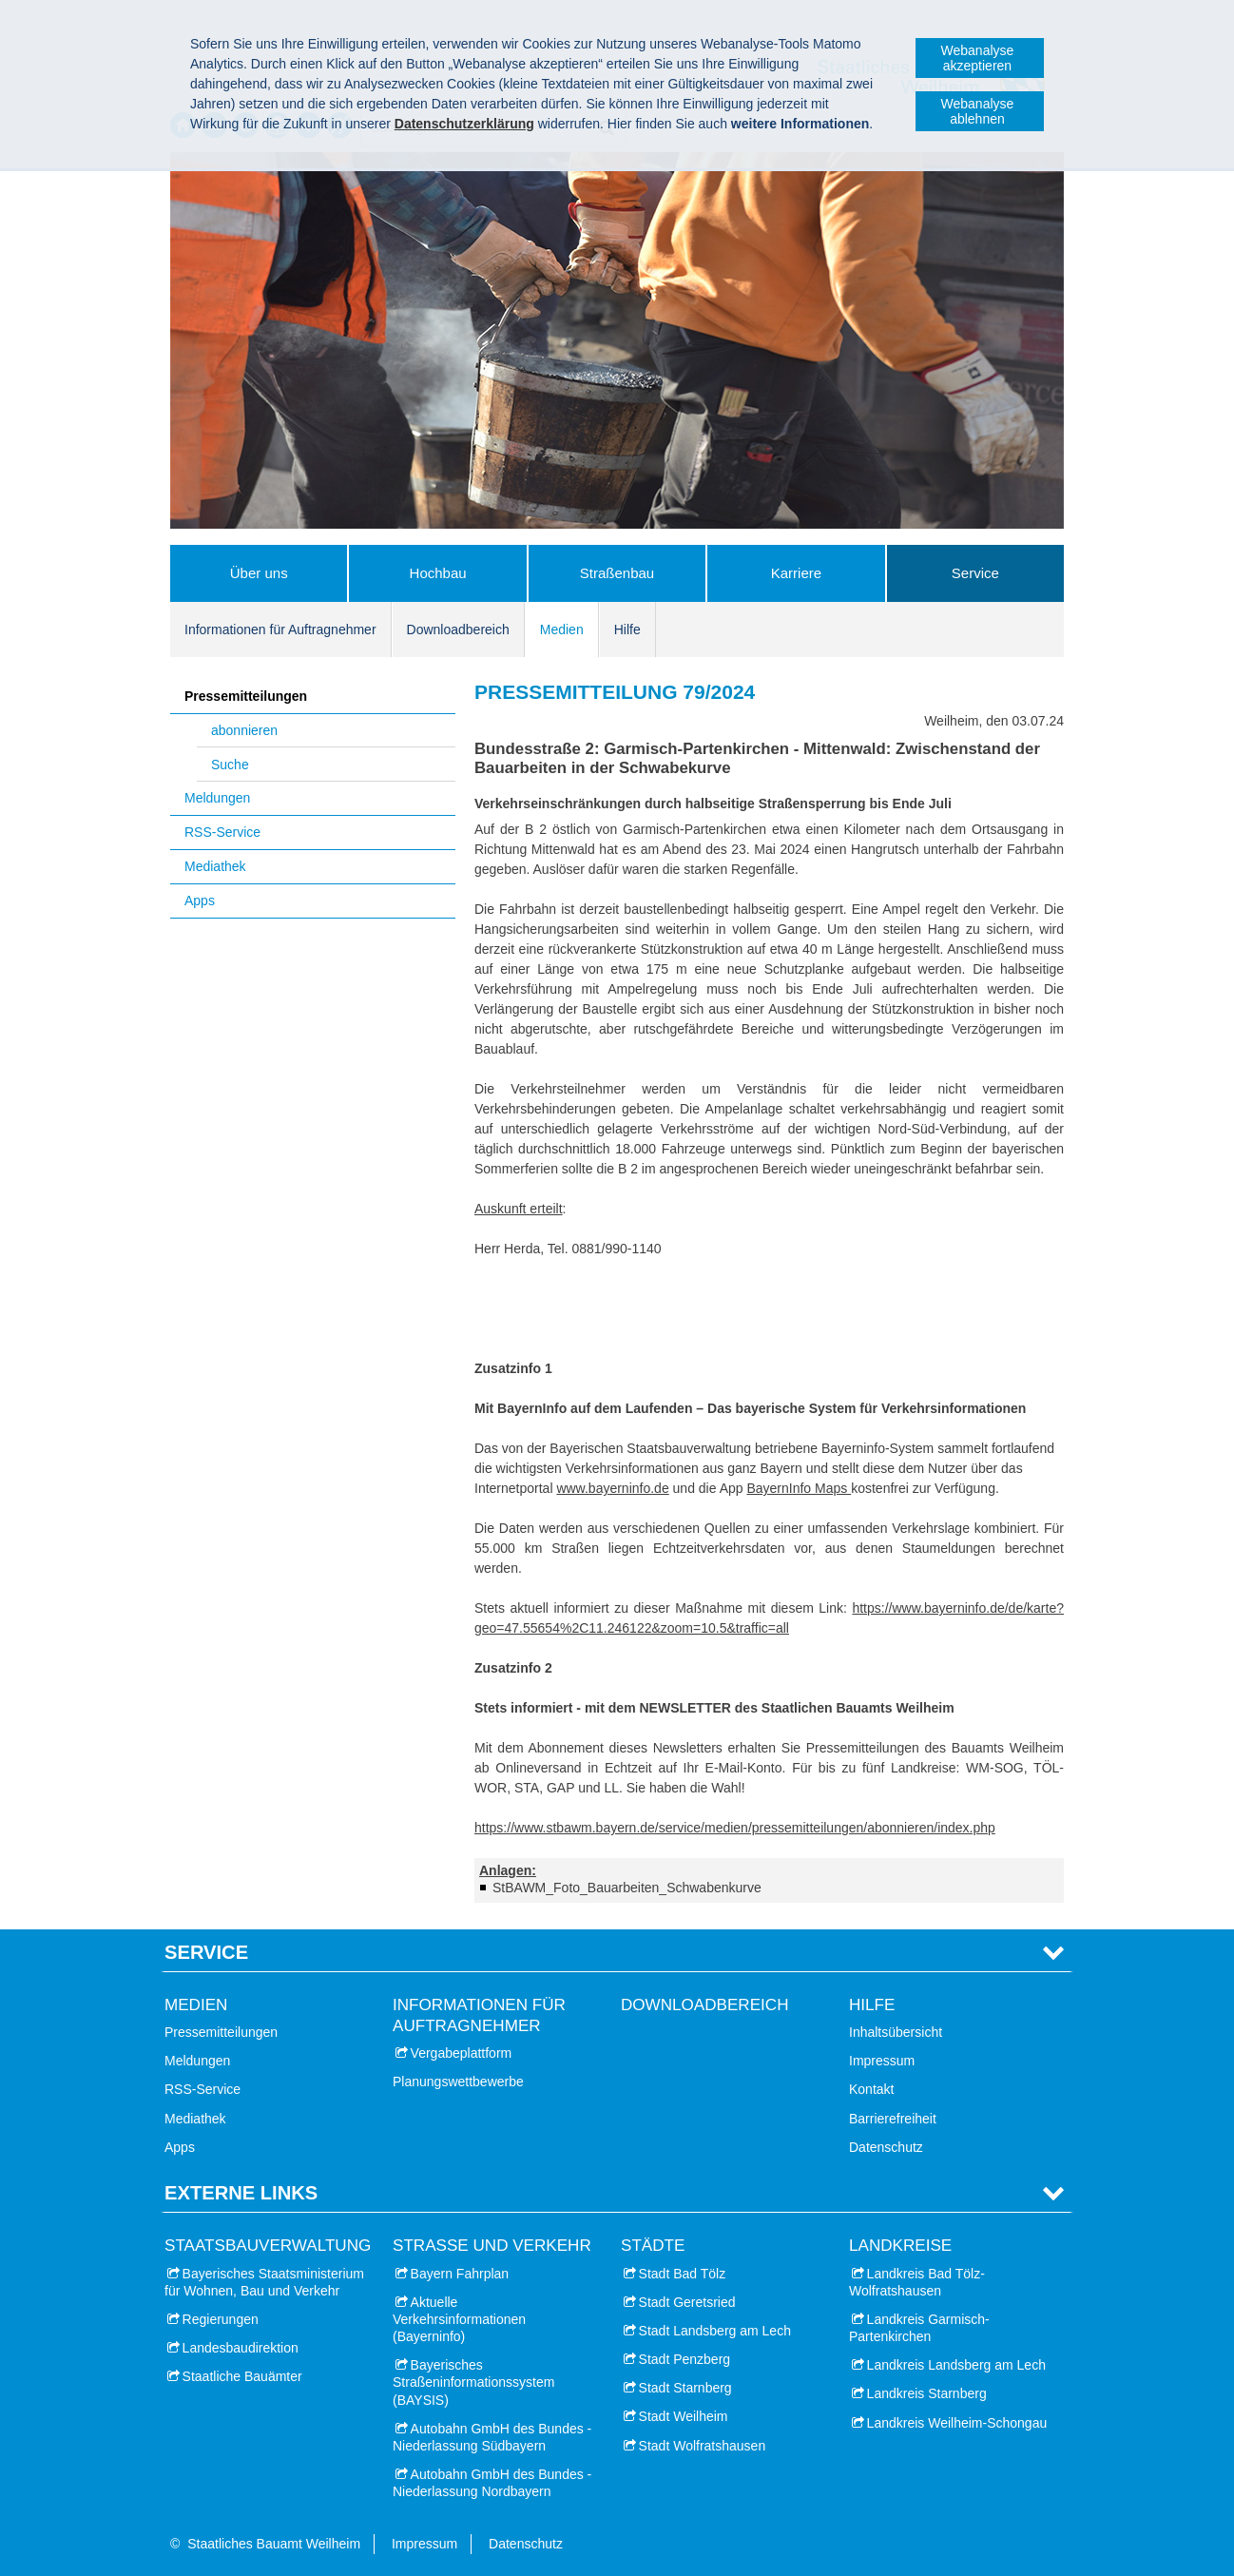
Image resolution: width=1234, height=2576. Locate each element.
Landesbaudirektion (241, 2347)
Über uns (259, 573)
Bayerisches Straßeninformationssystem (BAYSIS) (473, 2382)
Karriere (796, 573)
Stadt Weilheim (683, 2416)
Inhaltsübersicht (895, 2032)
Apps (199, 900)
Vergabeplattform (461, 2053)
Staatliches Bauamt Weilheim (273, 2543)
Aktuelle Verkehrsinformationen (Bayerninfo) (459, 2319)
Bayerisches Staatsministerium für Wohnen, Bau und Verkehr (264, 2282)
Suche (230, 764)
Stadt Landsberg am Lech (715, 2330)
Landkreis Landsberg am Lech (956, 2365)
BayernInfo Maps (798, 1488)
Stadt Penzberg (685, 2359)
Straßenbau (617, 573)
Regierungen (221, 2319)
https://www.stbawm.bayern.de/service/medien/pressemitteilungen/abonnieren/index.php (734, 1827)
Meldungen (217, 797)
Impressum (882, 2060)
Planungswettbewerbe (458, 2081)
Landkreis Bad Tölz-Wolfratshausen (917, 2282)
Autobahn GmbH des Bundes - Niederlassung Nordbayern (492, 2483)
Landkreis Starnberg (927, 2393)
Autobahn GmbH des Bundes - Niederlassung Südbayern (492, 2437)
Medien (562, 629)
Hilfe (627, 629)
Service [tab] (206, 1952)
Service (975, 573)
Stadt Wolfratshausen (702, 2445)
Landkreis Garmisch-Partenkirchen (919, 2328)
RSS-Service (222, 832)
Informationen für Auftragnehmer (280, 629)
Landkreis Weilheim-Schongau (957, 2423)
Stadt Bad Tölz (682, 2273)
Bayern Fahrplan (460, 2273)
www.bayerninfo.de (612, 1488)
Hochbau (438, 573)
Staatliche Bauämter (242, 2376)
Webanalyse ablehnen (977, 111)
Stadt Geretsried (687, 2302)
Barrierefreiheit (892, 2118)
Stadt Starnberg (685, 2387)
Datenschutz (886, 2147)
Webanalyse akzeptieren (977, 58)
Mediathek (215, 866)
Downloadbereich (458, 629)
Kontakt (871, 2089)
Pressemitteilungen (245, 696)
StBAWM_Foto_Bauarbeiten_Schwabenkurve (627, 1887)
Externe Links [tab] (241, 2192)
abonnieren (244, 730)
